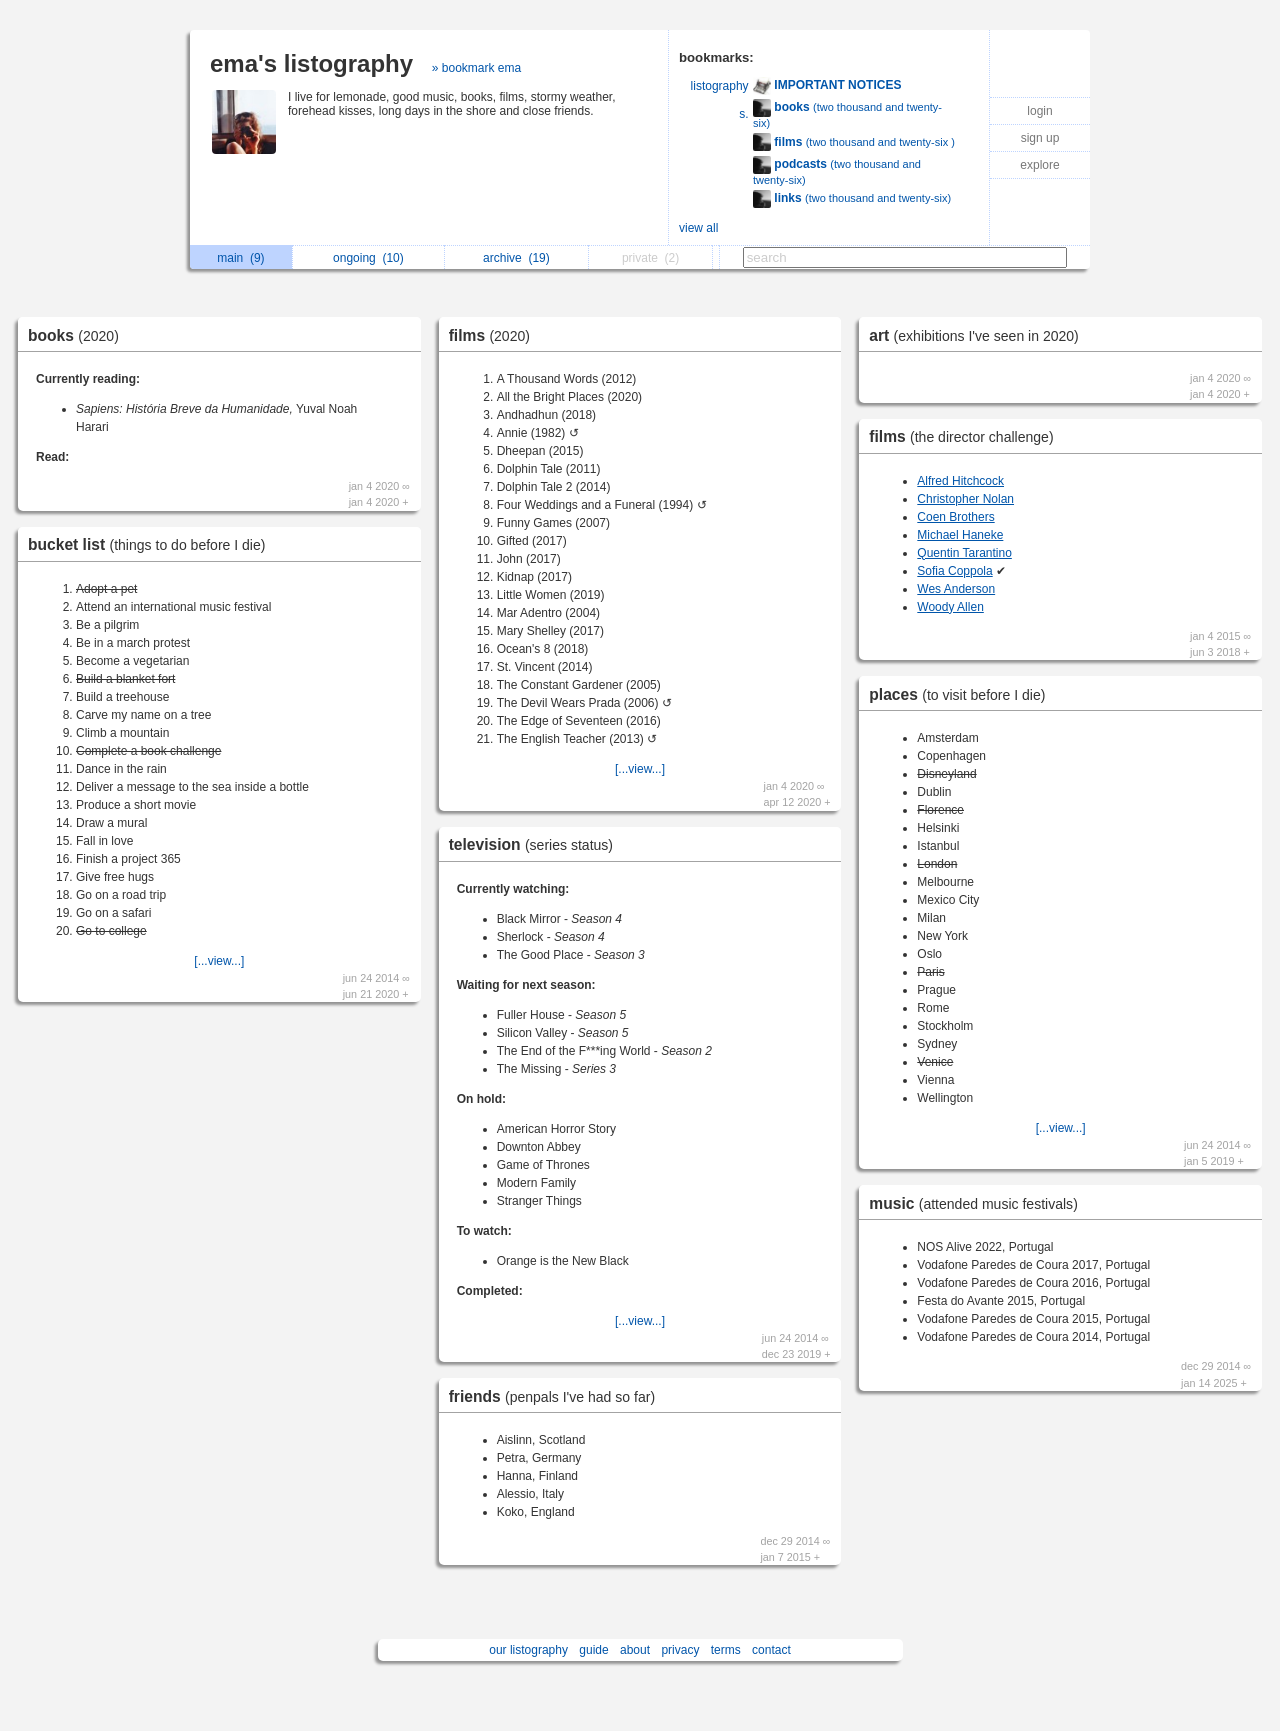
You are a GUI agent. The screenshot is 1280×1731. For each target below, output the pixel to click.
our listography (528, 1650)
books (78, 335)
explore (1039, 165)
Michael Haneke (960, 535)
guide (593, 1650)
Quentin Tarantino (964, 553)
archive (516, 258)
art (978, 335)
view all (698, 228)
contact (771, 1650)
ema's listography (311, 63)
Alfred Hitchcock (960, 481)
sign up (1040, 138)
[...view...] (219, 961)
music (978, 1203)
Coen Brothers (955, 517)
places (962, 694)
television (536, 844)
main (240, 258)
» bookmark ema (476, 68)
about (635, 1650)
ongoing (368, 258)
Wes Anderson (956, 589)
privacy (680, 1650)
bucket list (151, 544)
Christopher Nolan (965, 499)
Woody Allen (950, 607)
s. (743, 114)
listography (720, 86)
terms (726, 1650)
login (1039, 111)
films (494, 335)
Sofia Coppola (954, 571)
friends (557, 1396)
